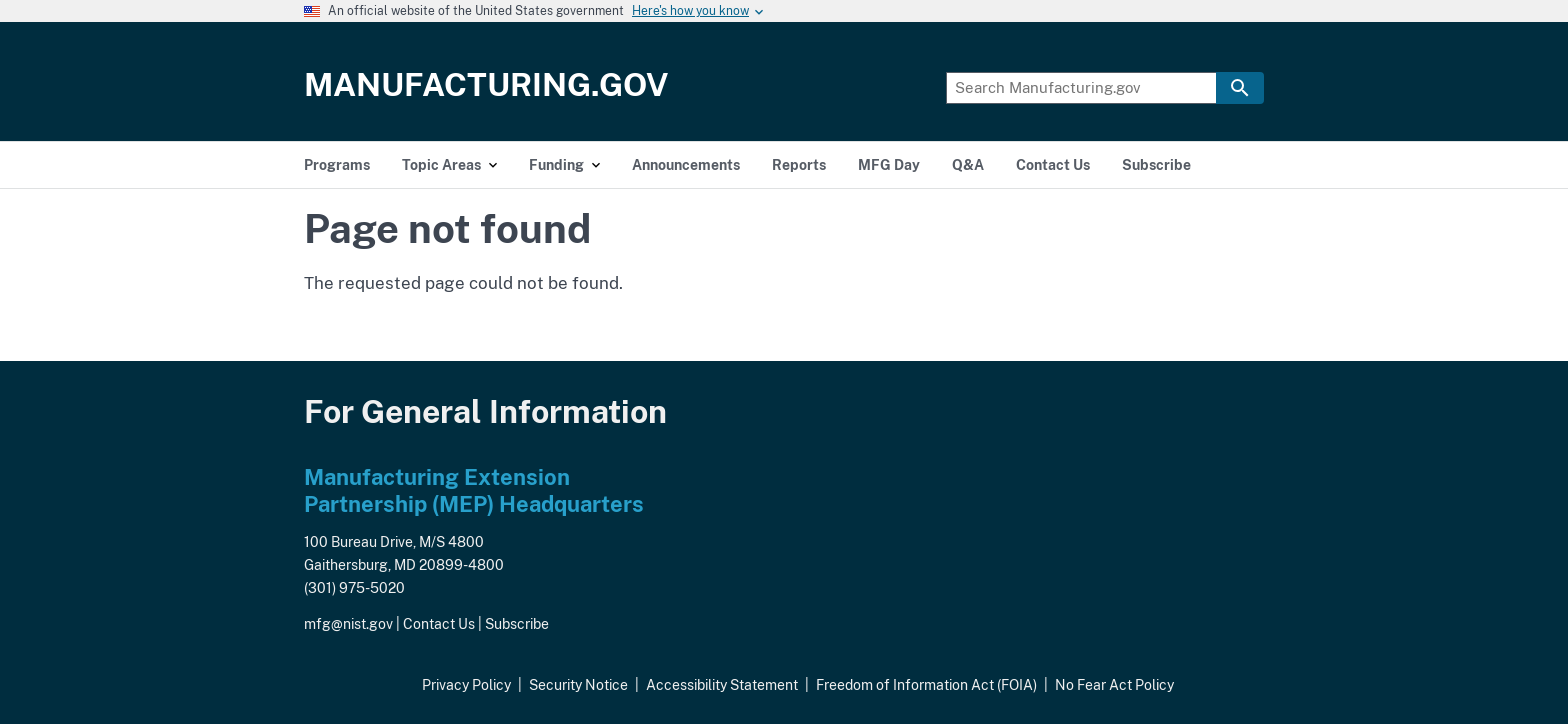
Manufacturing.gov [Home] (486, 84)
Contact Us (439, 624)
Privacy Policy (466, 685)
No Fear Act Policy (1114, 685)
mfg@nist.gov (348, 624)
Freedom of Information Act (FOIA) (926, 685)
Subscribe (517, 624)
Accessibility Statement (722, 685)
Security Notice (578, 685)
